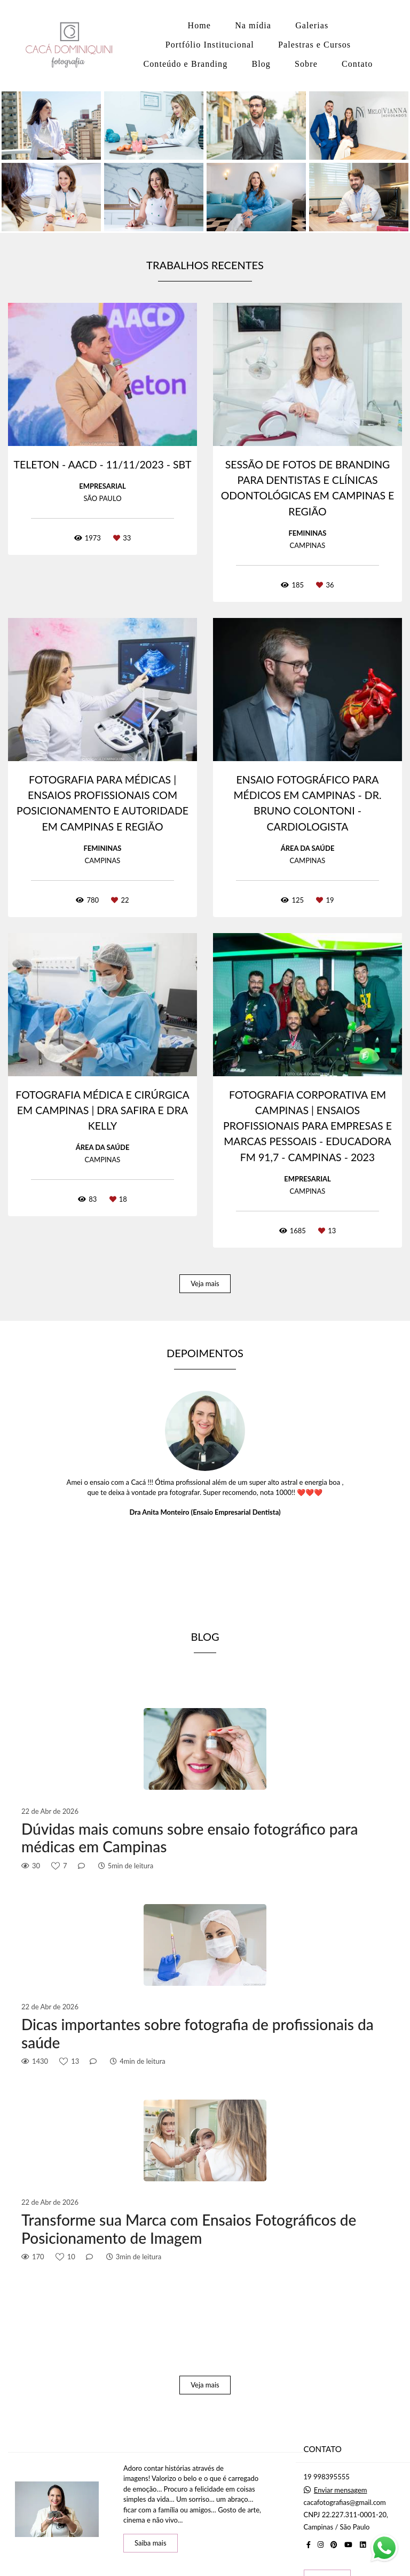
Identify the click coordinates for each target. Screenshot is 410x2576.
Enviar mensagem (340, 2490)
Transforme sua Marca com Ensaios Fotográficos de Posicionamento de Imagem (188, 2229)
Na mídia (253, 25)
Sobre (306, 63)
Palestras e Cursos (314, 44)
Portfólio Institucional (209, 44)
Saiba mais (151, 2543)
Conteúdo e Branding (185, 63)
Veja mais (205, 1283)
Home (199, 25)
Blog (261, 63)
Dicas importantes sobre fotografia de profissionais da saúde (197, 2034)
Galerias (311, 25)
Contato (357, 63)
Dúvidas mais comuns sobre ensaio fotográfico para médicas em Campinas (189, 1838)
